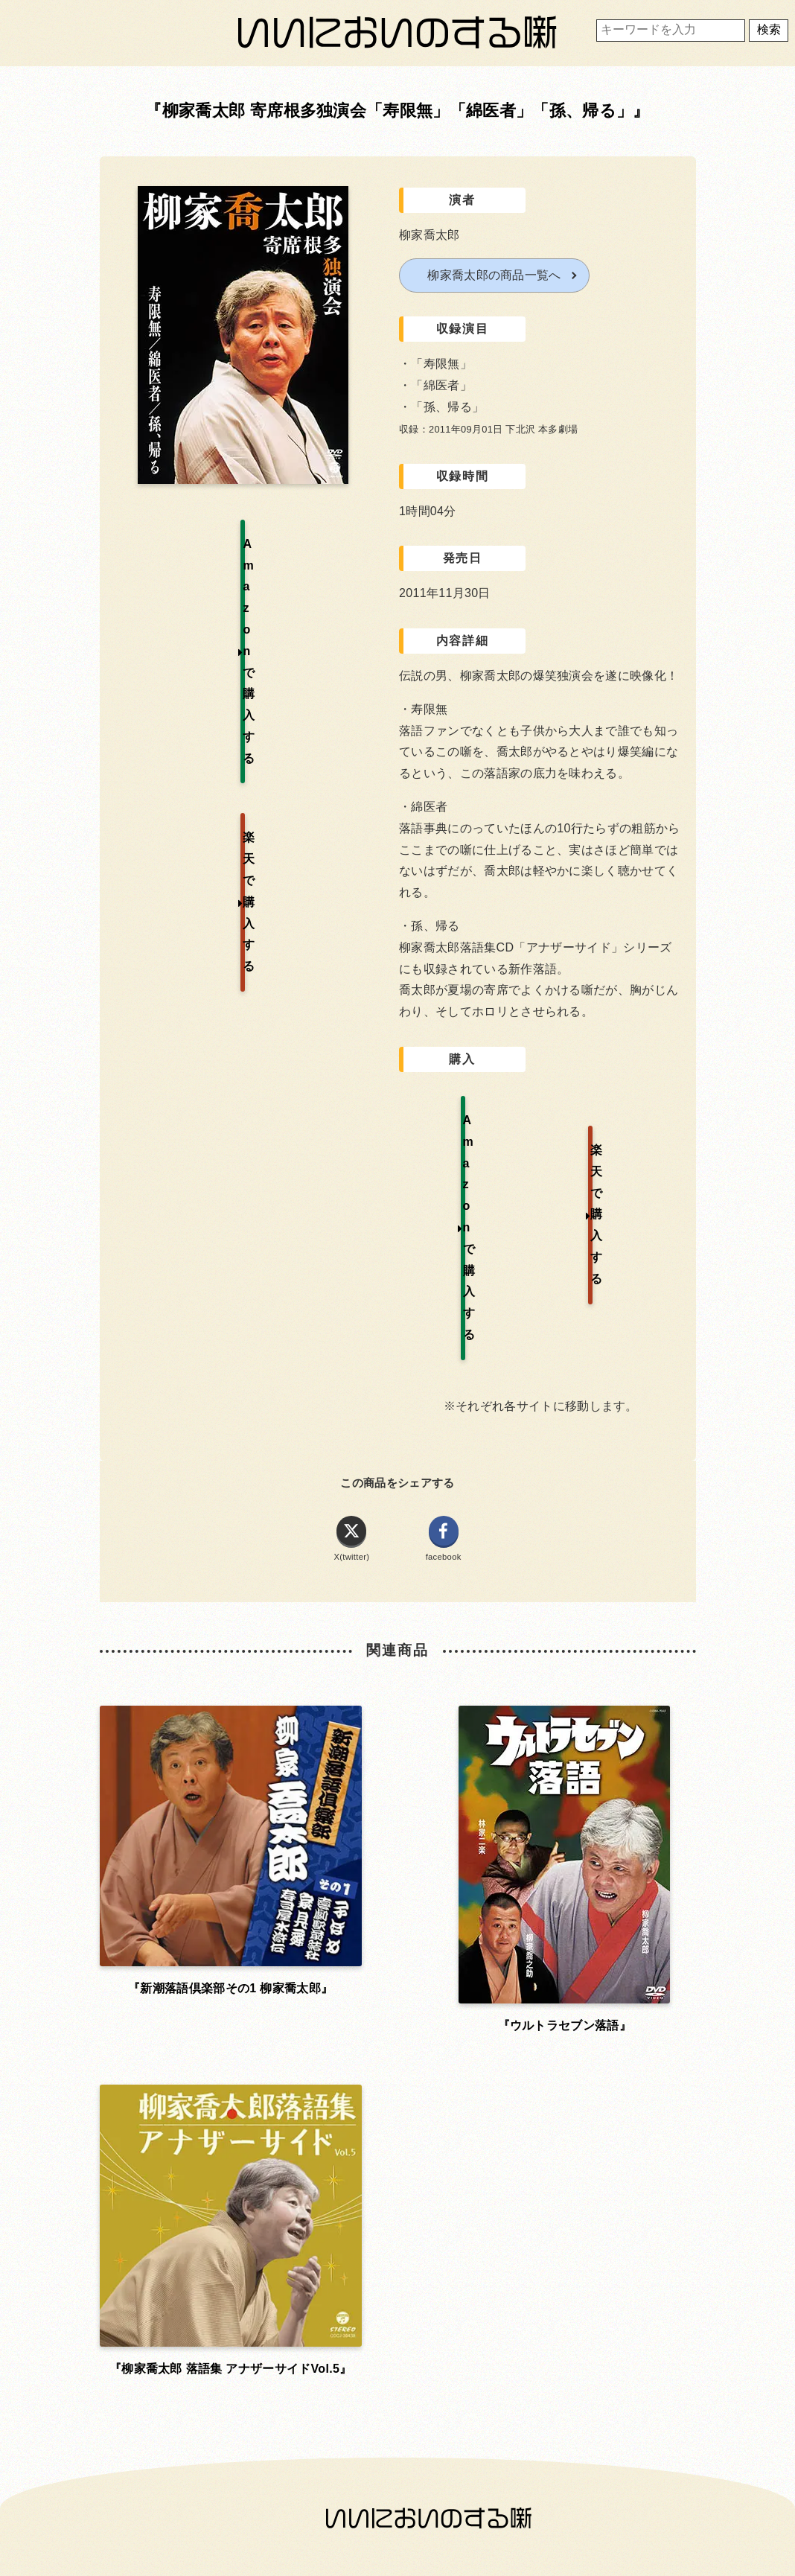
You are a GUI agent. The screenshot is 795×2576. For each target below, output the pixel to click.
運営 (585, 1960)
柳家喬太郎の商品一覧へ (494, 275)
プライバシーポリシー (394, 2001)
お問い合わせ (204, 2001)
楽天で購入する (621, 1119)
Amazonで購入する (464, 1119)
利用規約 (394, 1960)
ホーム (204, 1960)
